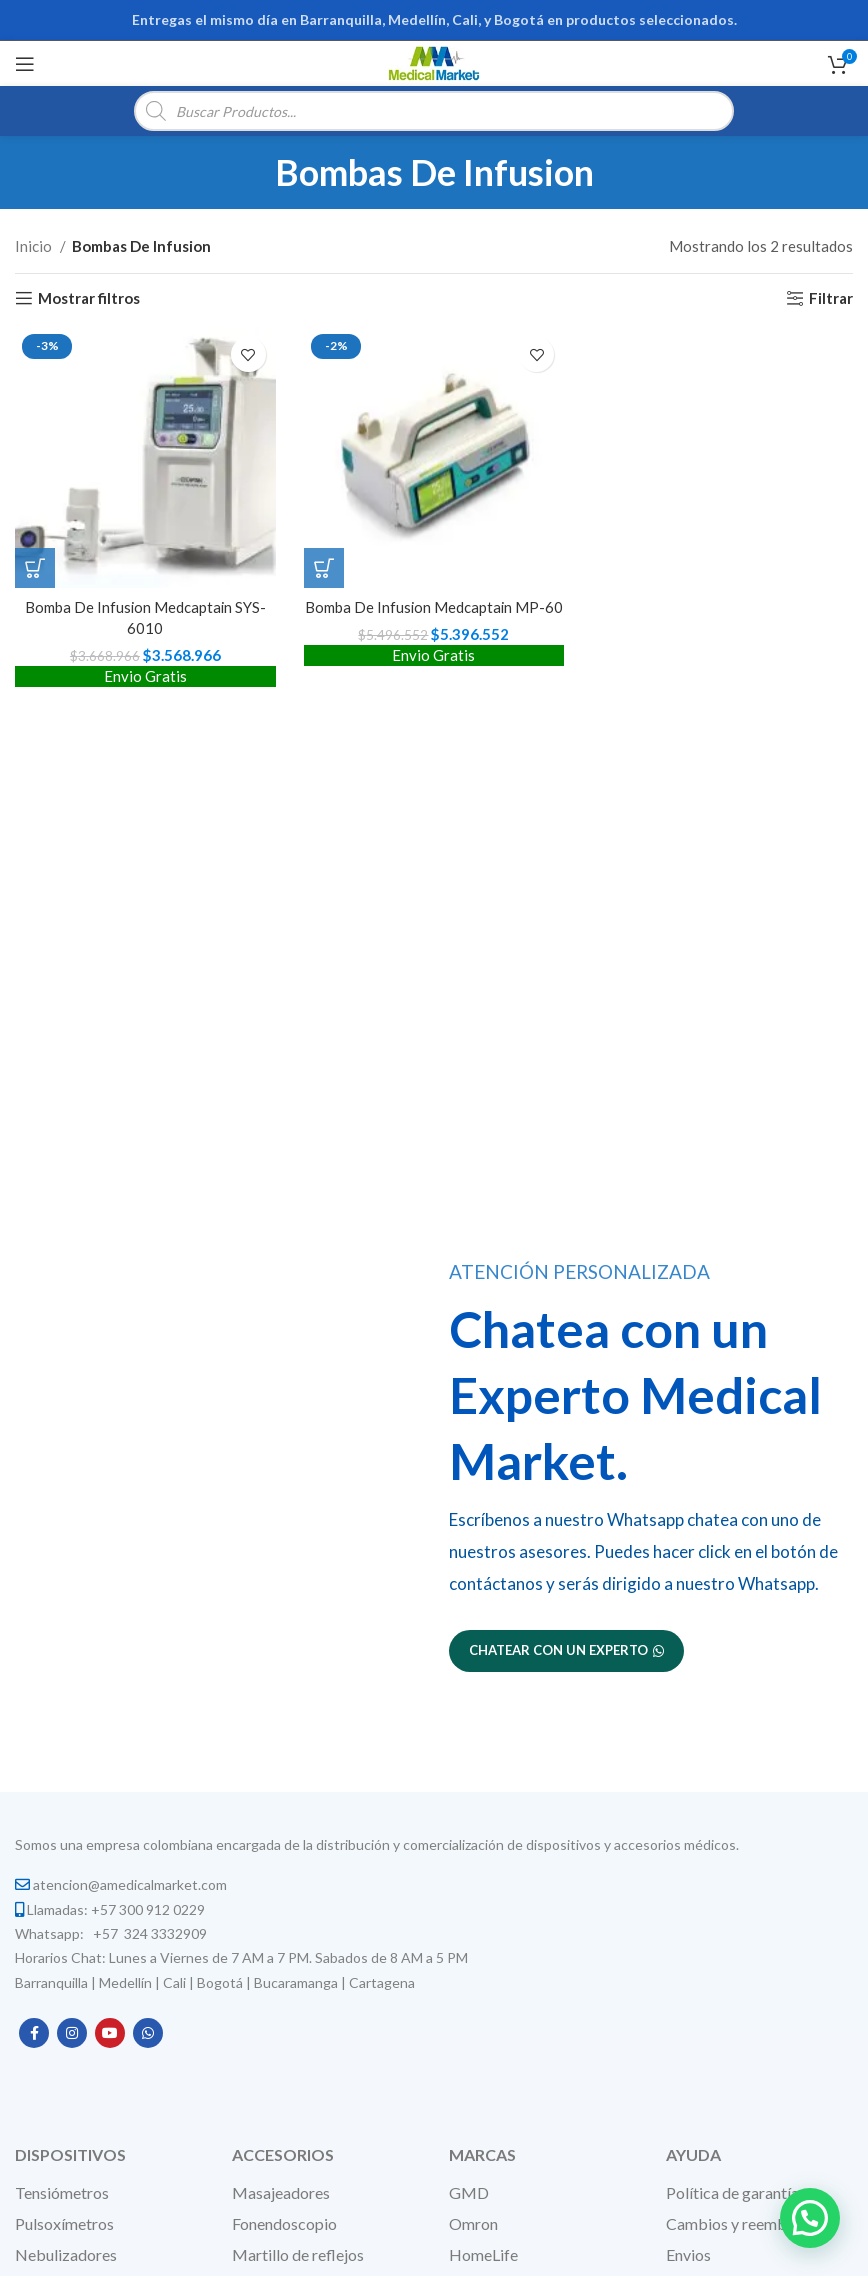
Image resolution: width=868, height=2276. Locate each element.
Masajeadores (281, 2192)
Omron (473, 2223)
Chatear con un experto (566, 1650)
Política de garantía (732, 2192)
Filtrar (831, 298)
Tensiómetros (62, 2192)
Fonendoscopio (284, 2223)
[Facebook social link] (34, 2033)
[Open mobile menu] (25, 64)
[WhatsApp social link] (148, 2033)
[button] (35, 567)
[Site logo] (433, 61)
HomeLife (483, 2254)
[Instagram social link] (72, 2033)
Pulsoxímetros (64, 2223)
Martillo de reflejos (298, 2254)
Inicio (35, 246)
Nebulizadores (66, 2254)
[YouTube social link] (110, 2033)
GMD (469, 2192)
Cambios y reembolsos (744, 2223)
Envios (688, 2254)
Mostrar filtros (89, 298)
